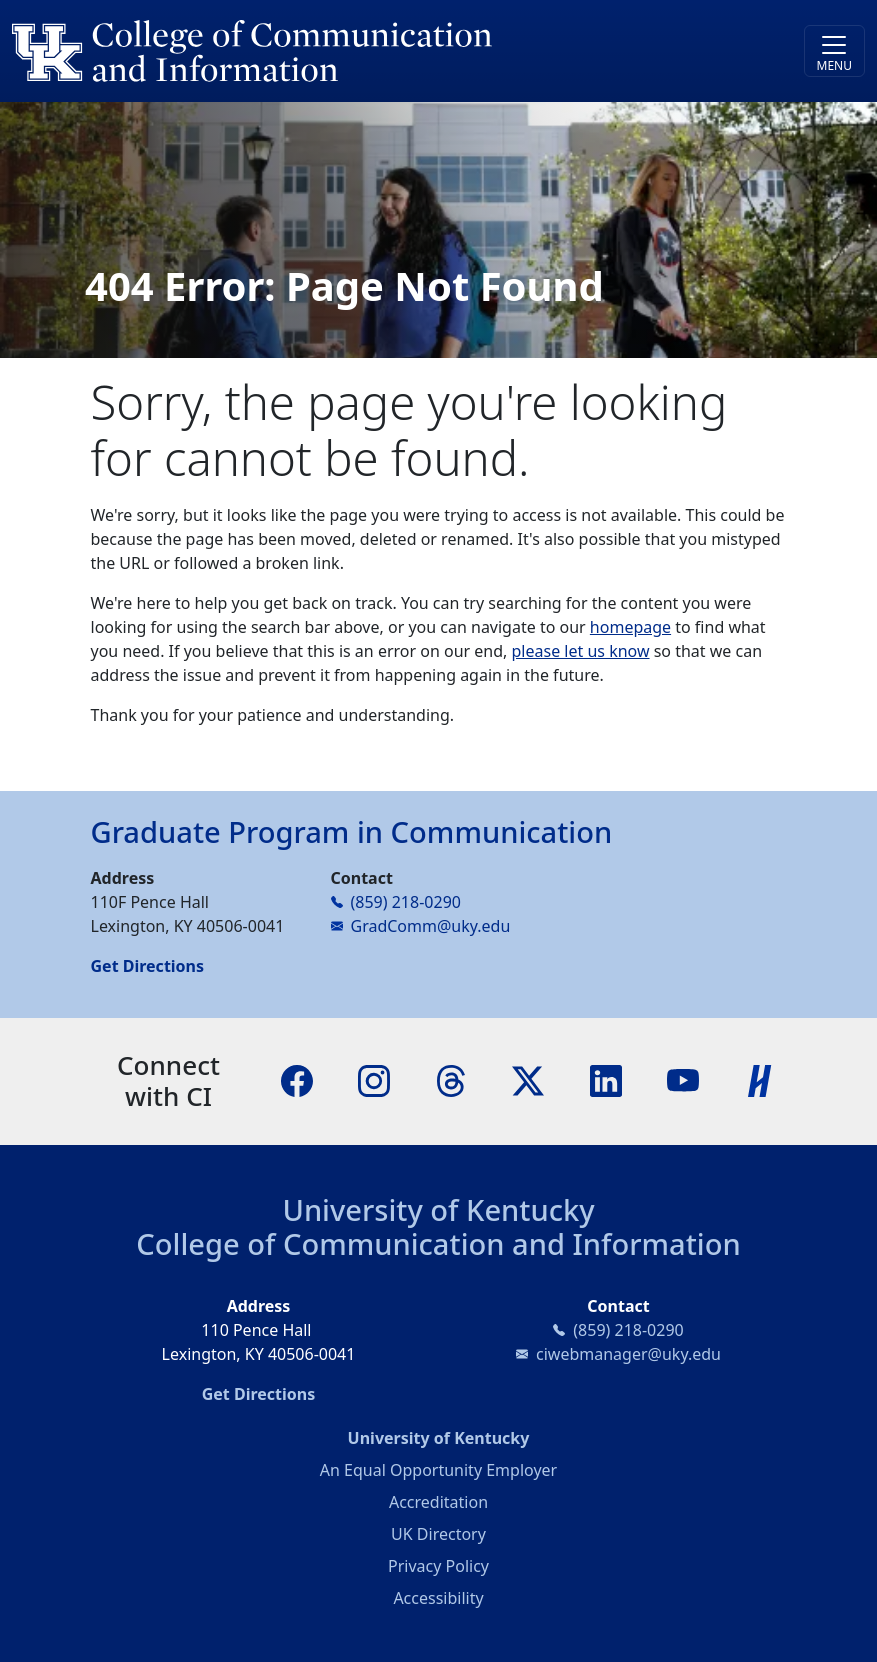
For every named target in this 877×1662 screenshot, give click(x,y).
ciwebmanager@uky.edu (628, 1354)
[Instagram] (374, 1080)
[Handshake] (760, 1080)
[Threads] (451, 1080)
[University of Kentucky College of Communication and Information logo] (332, 51)
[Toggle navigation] (834, 51)
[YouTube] (683, 1080)
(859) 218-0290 (406, 902)
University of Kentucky (438, 1210)
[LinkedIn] (606, 1080)
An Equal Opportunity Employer (438, 1470)
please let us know (581, 651)
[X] (528, 1080)
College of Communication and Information (438, 1244)
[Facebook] (297, 1080)
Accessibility (438, 1598)
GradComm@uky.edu (431, 926)
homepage (630, 627)
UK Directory (438, 1534)
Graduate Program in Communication (352, 832)
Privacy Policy (438, 1566)
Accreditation (438, 1502)
